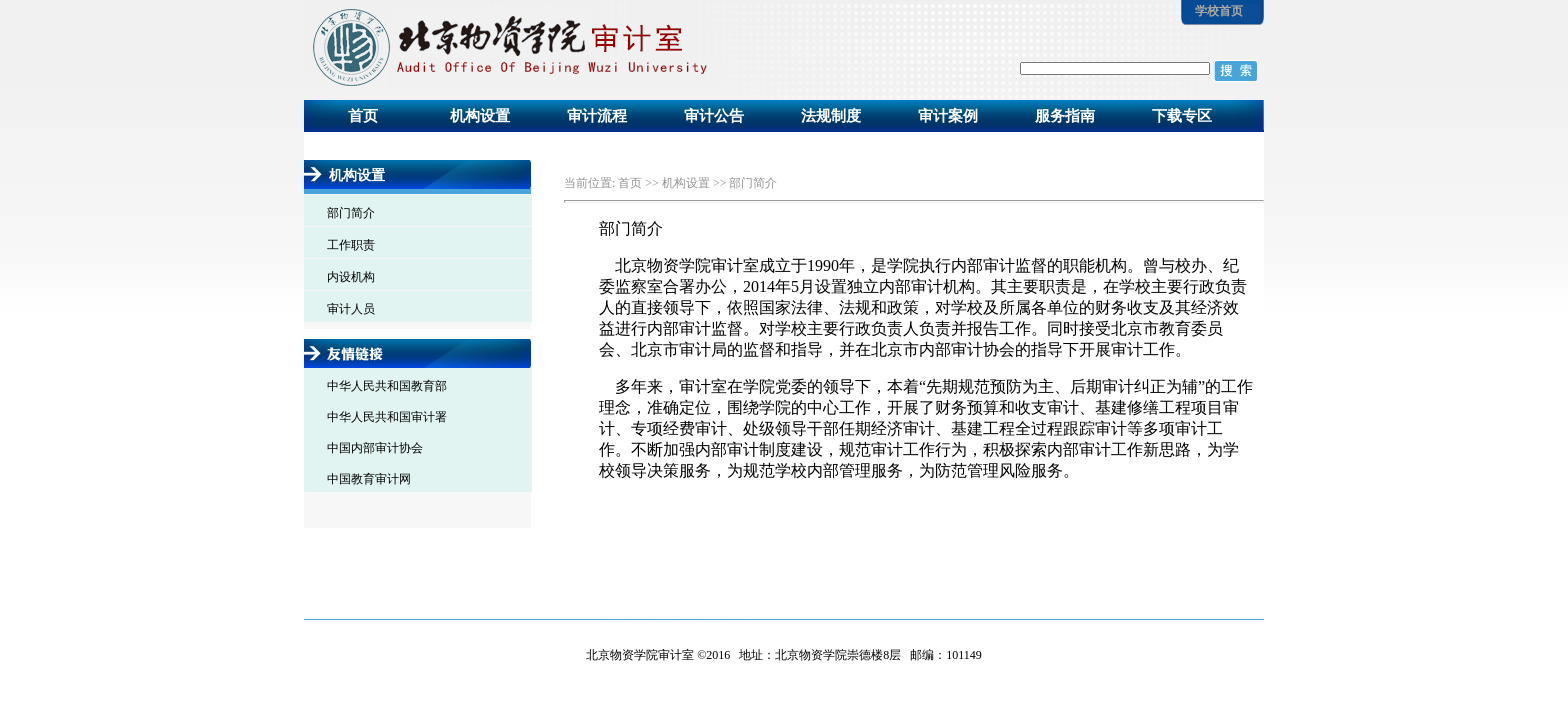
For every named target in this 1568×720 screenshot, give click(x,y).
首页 (363, 116)
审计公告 (714, 116)
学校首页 (1217, 11)
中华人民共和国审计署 (387, 417)
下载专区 (1182, 116)
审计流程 (597, 116)
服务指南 (1065, 116)
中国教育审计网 (369, 479)
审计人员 (351, 309)
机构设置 (480, 116)
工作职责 (351, 245)
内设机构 (351, 277)
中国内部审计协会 (375, 448)
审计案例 (948, 116)
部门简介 (351, 213)
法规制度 (831, 116)
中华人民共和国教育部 (387, 386)
